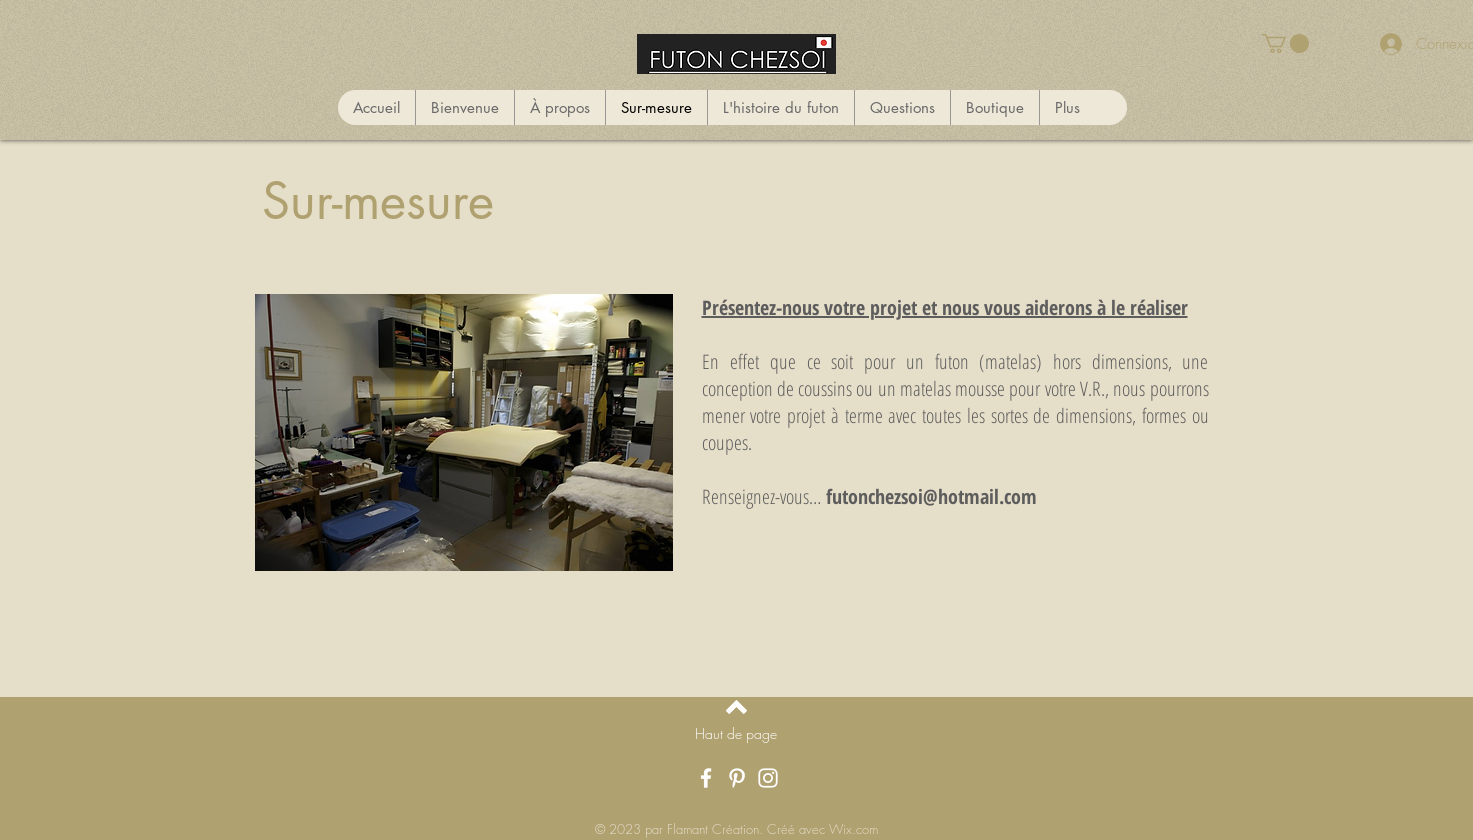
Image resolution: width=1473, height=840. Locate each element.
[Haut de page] (736, 734)
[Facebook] (706, 778)
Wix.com (853, 829)
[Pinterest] (737, 778)
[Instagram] (768, 778)
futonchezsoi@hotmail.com (931, 496)
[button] (1285, 43)
